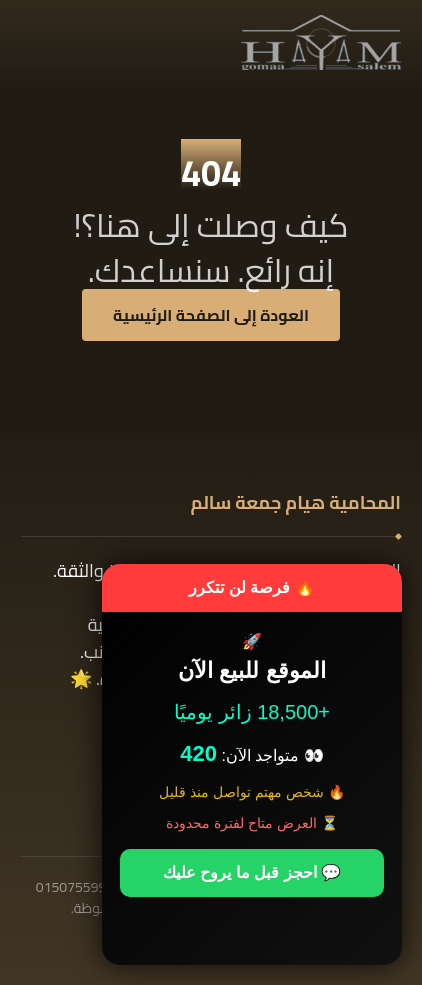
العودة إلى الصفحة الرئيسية (211, 315)
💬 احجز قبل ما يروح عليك (252, 872)
